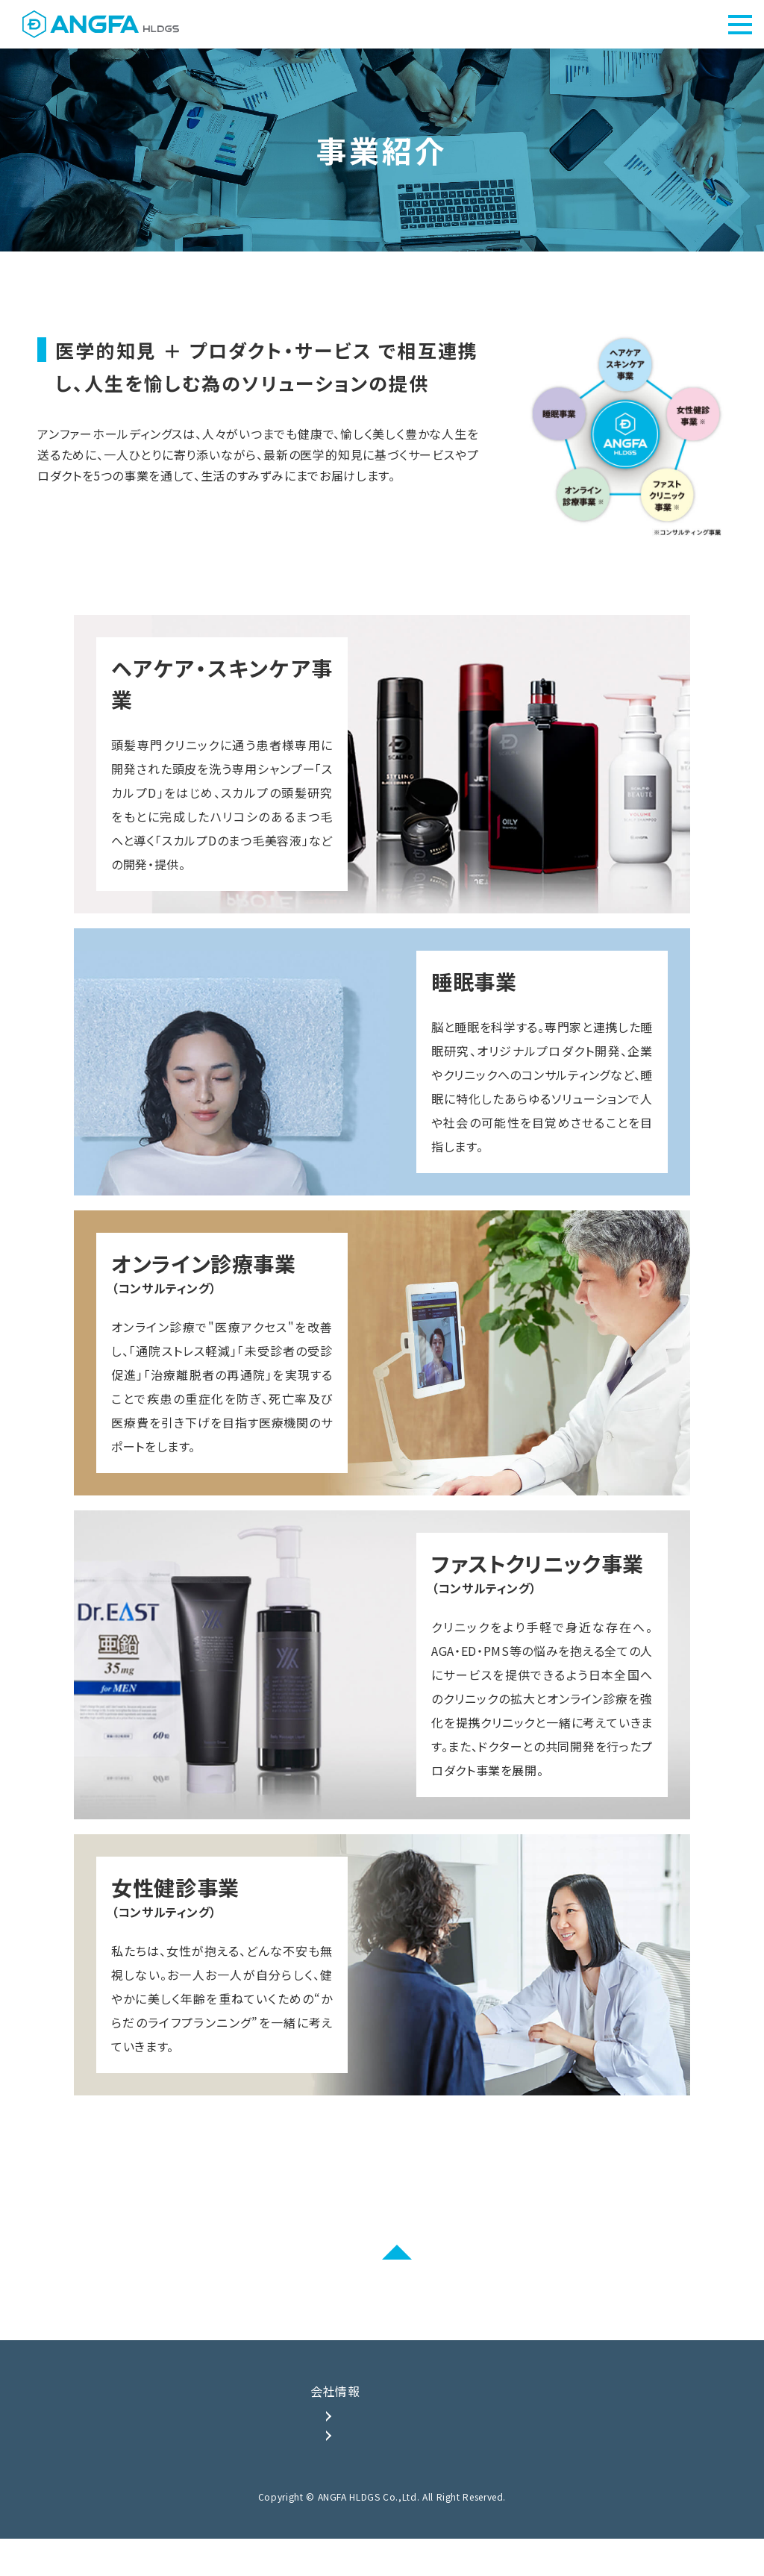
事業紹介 (479, 2417)
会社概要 (362, 2467)
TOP (180, 2417)
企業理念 (362, 2441)
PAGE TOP (382, 2277)
